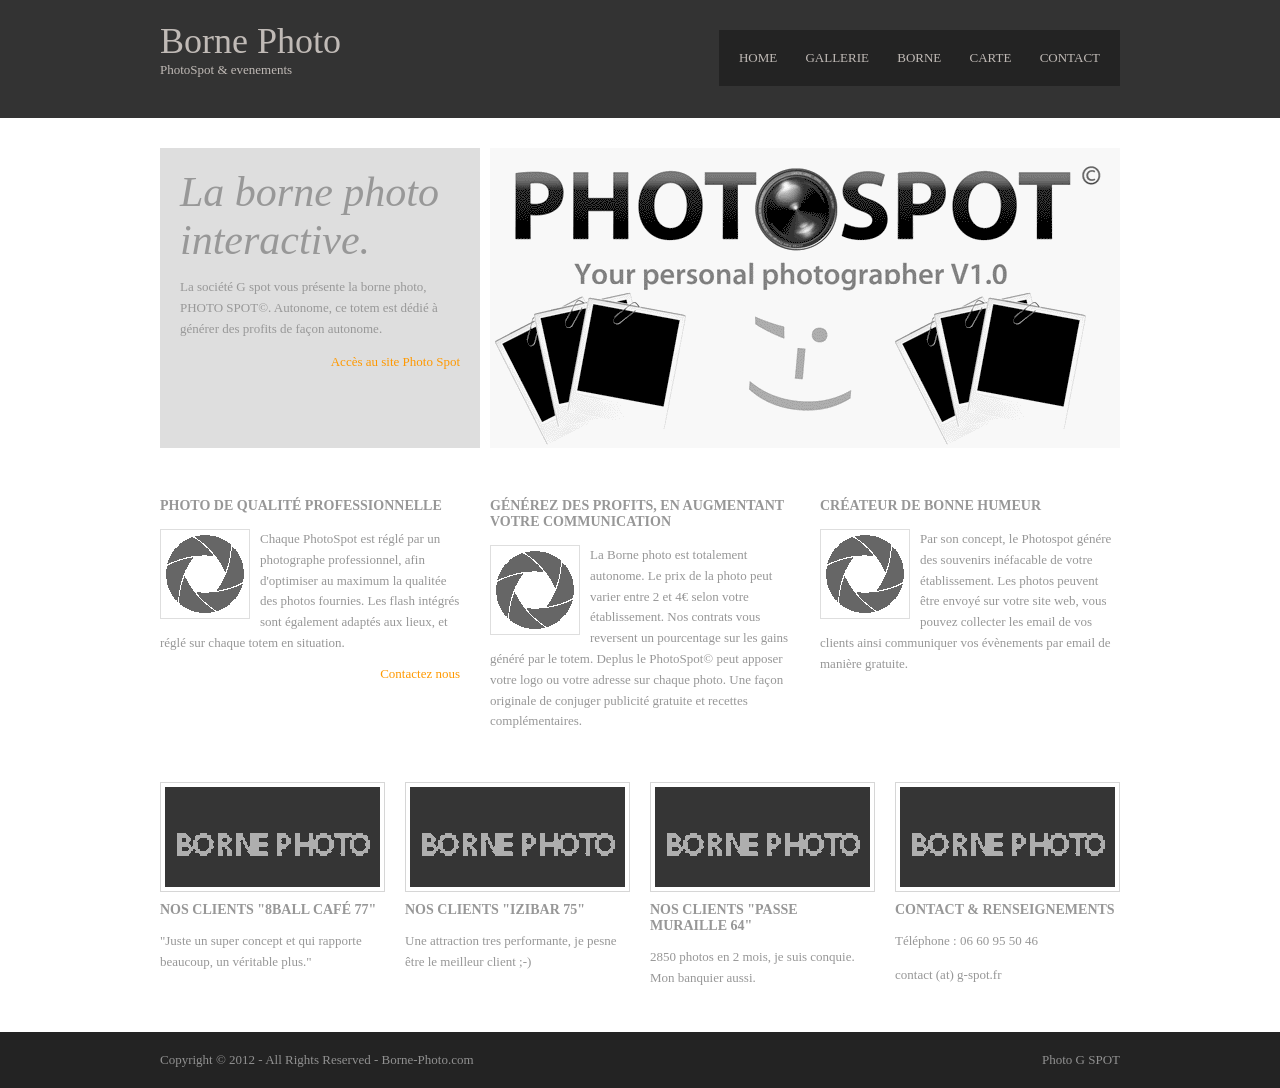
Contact (1070, 57)
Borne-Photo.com (427, 1059)
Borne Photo (250, 41)
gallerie (837, 57)
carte (991, 57)
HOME (758, 57)
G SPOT (1098, 1059)
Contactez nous (420, 673)
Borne (919, 57)
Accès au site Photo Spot (395, 361)
